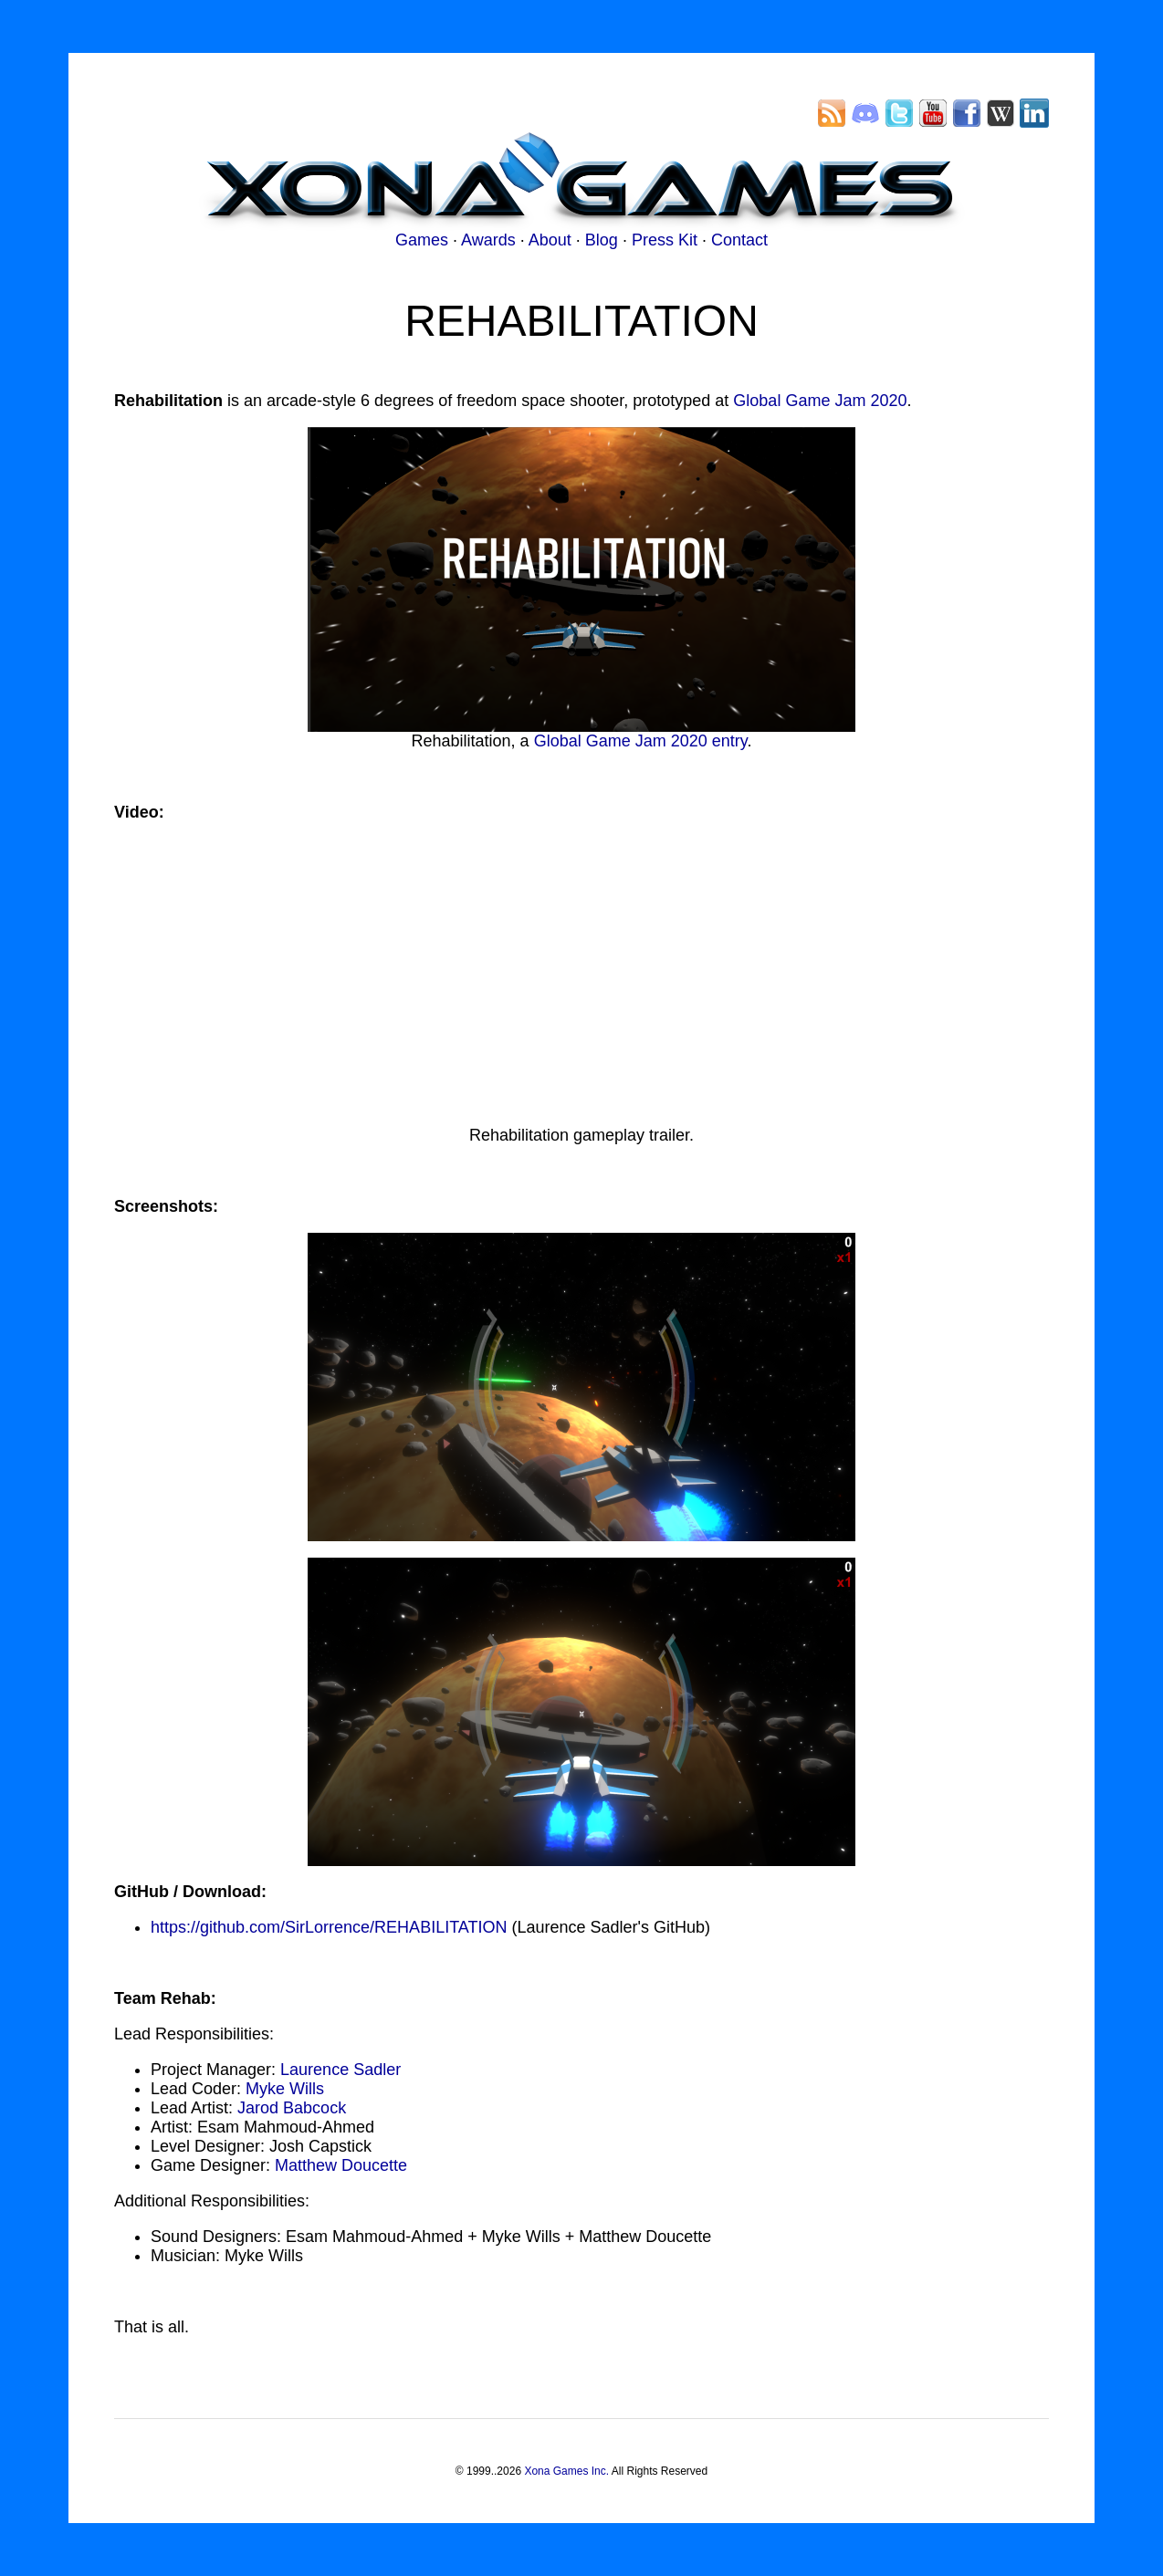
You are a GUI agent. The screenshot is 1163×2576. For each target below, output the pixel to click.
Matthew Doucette (341, 2165)
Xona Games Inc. (566, 2471)
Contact (739, 240)
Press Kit (664, 240)
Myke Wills (285, 2089)
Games (421, 240)
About (550, 240)
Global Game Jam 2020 (819, 400)
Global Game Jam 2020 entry (641, 741)
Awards (488, 240)
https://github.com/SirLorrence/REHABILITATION (329, 1927)
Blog (601, 240)
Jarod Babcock (291, 2108)
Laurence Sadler (340, 2069)
